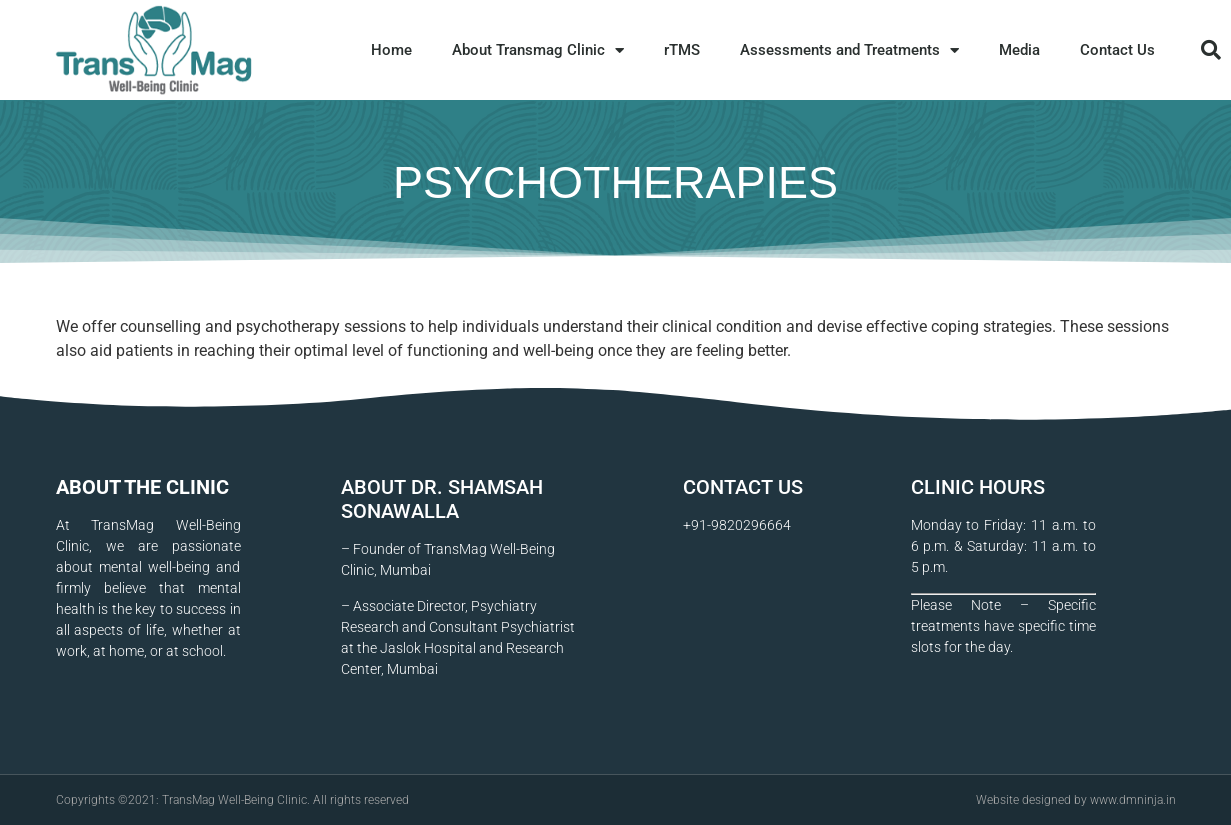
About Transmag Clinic (538, 50)
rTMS (682, 50)
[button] (1211, 50)
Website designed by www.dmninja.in (1076, 800)
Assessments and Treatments (849, 50)
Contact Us (1117, 50)
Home (391, 50)
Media (1019, 50)
